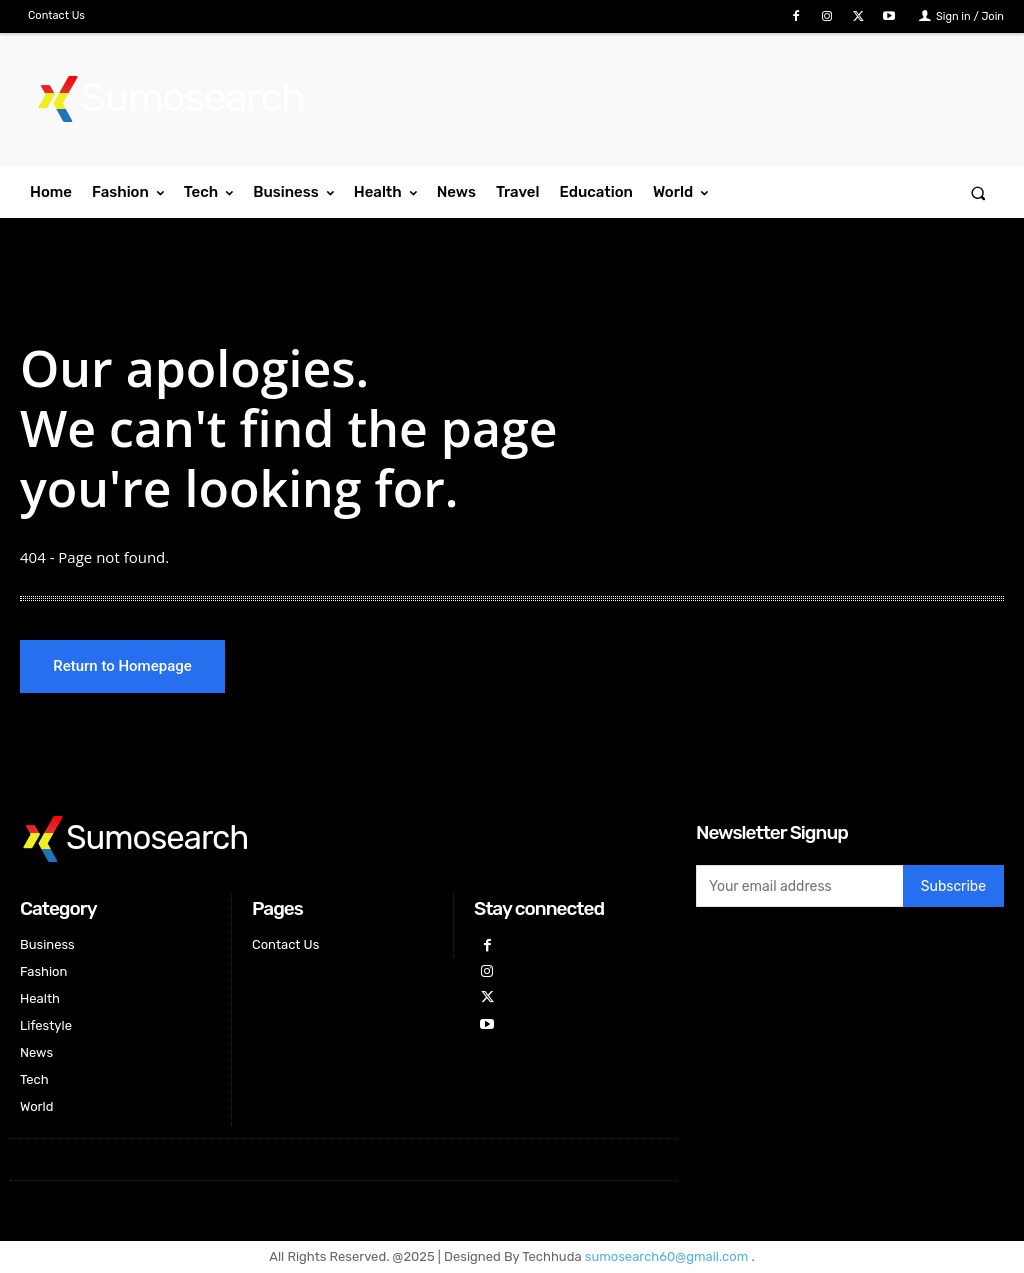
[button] (978, 192)
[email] (799, 888)
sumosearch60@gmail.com (668, 1258)
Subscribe (953, 888)
